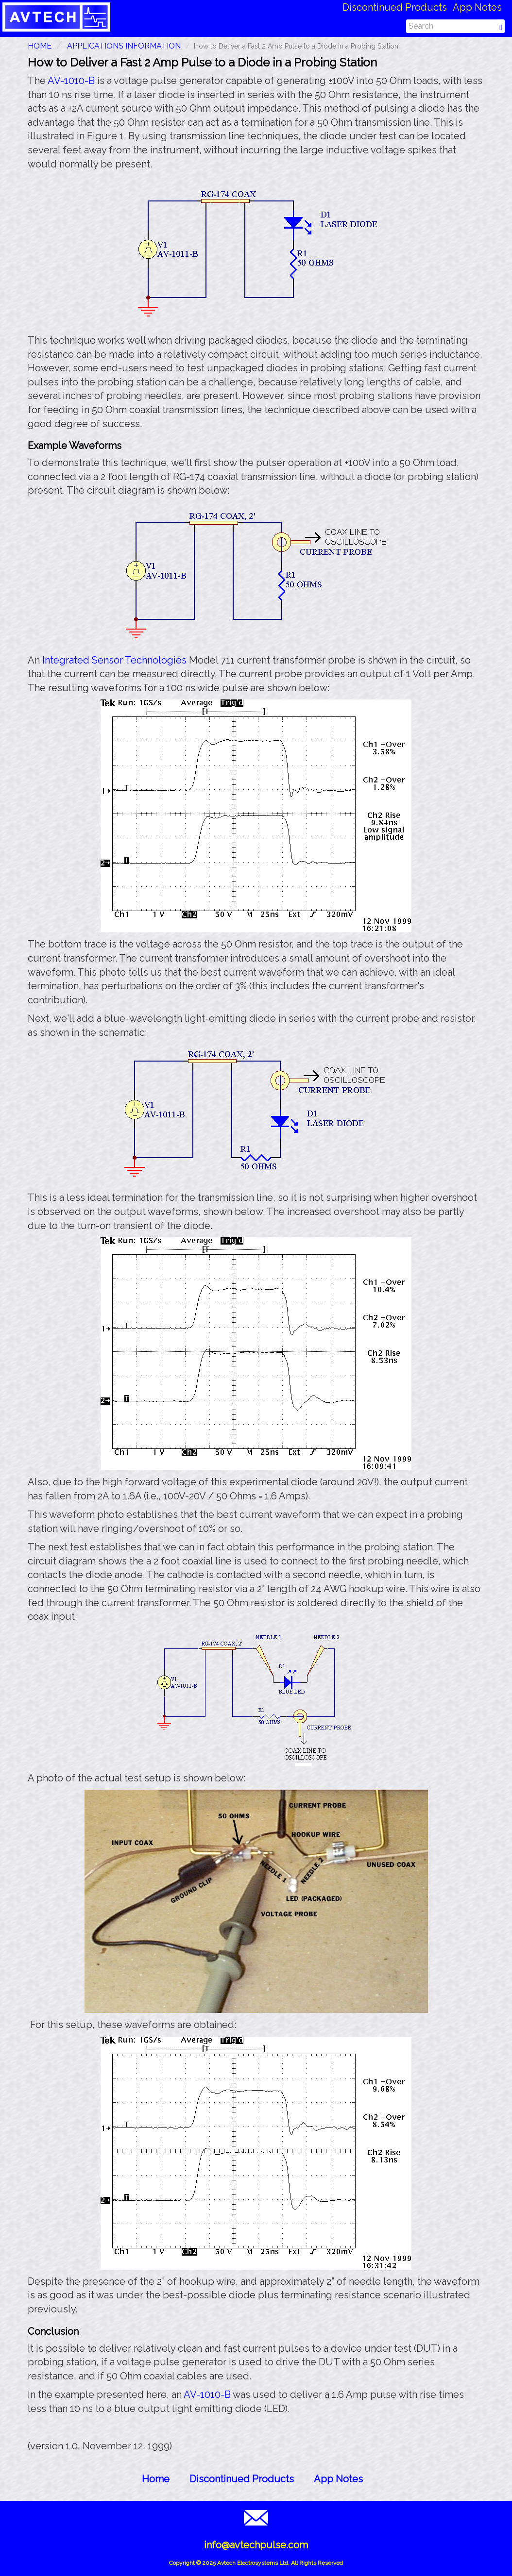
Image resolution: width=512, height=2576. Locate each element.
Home (156, 2479)
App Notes (477, 7)
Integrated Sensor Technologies (114, 660)
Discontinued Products (394, 7)
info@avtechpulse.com (256, 2545)
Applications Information (124, 45)
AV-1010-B (71, 80)
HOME (39, 45)
